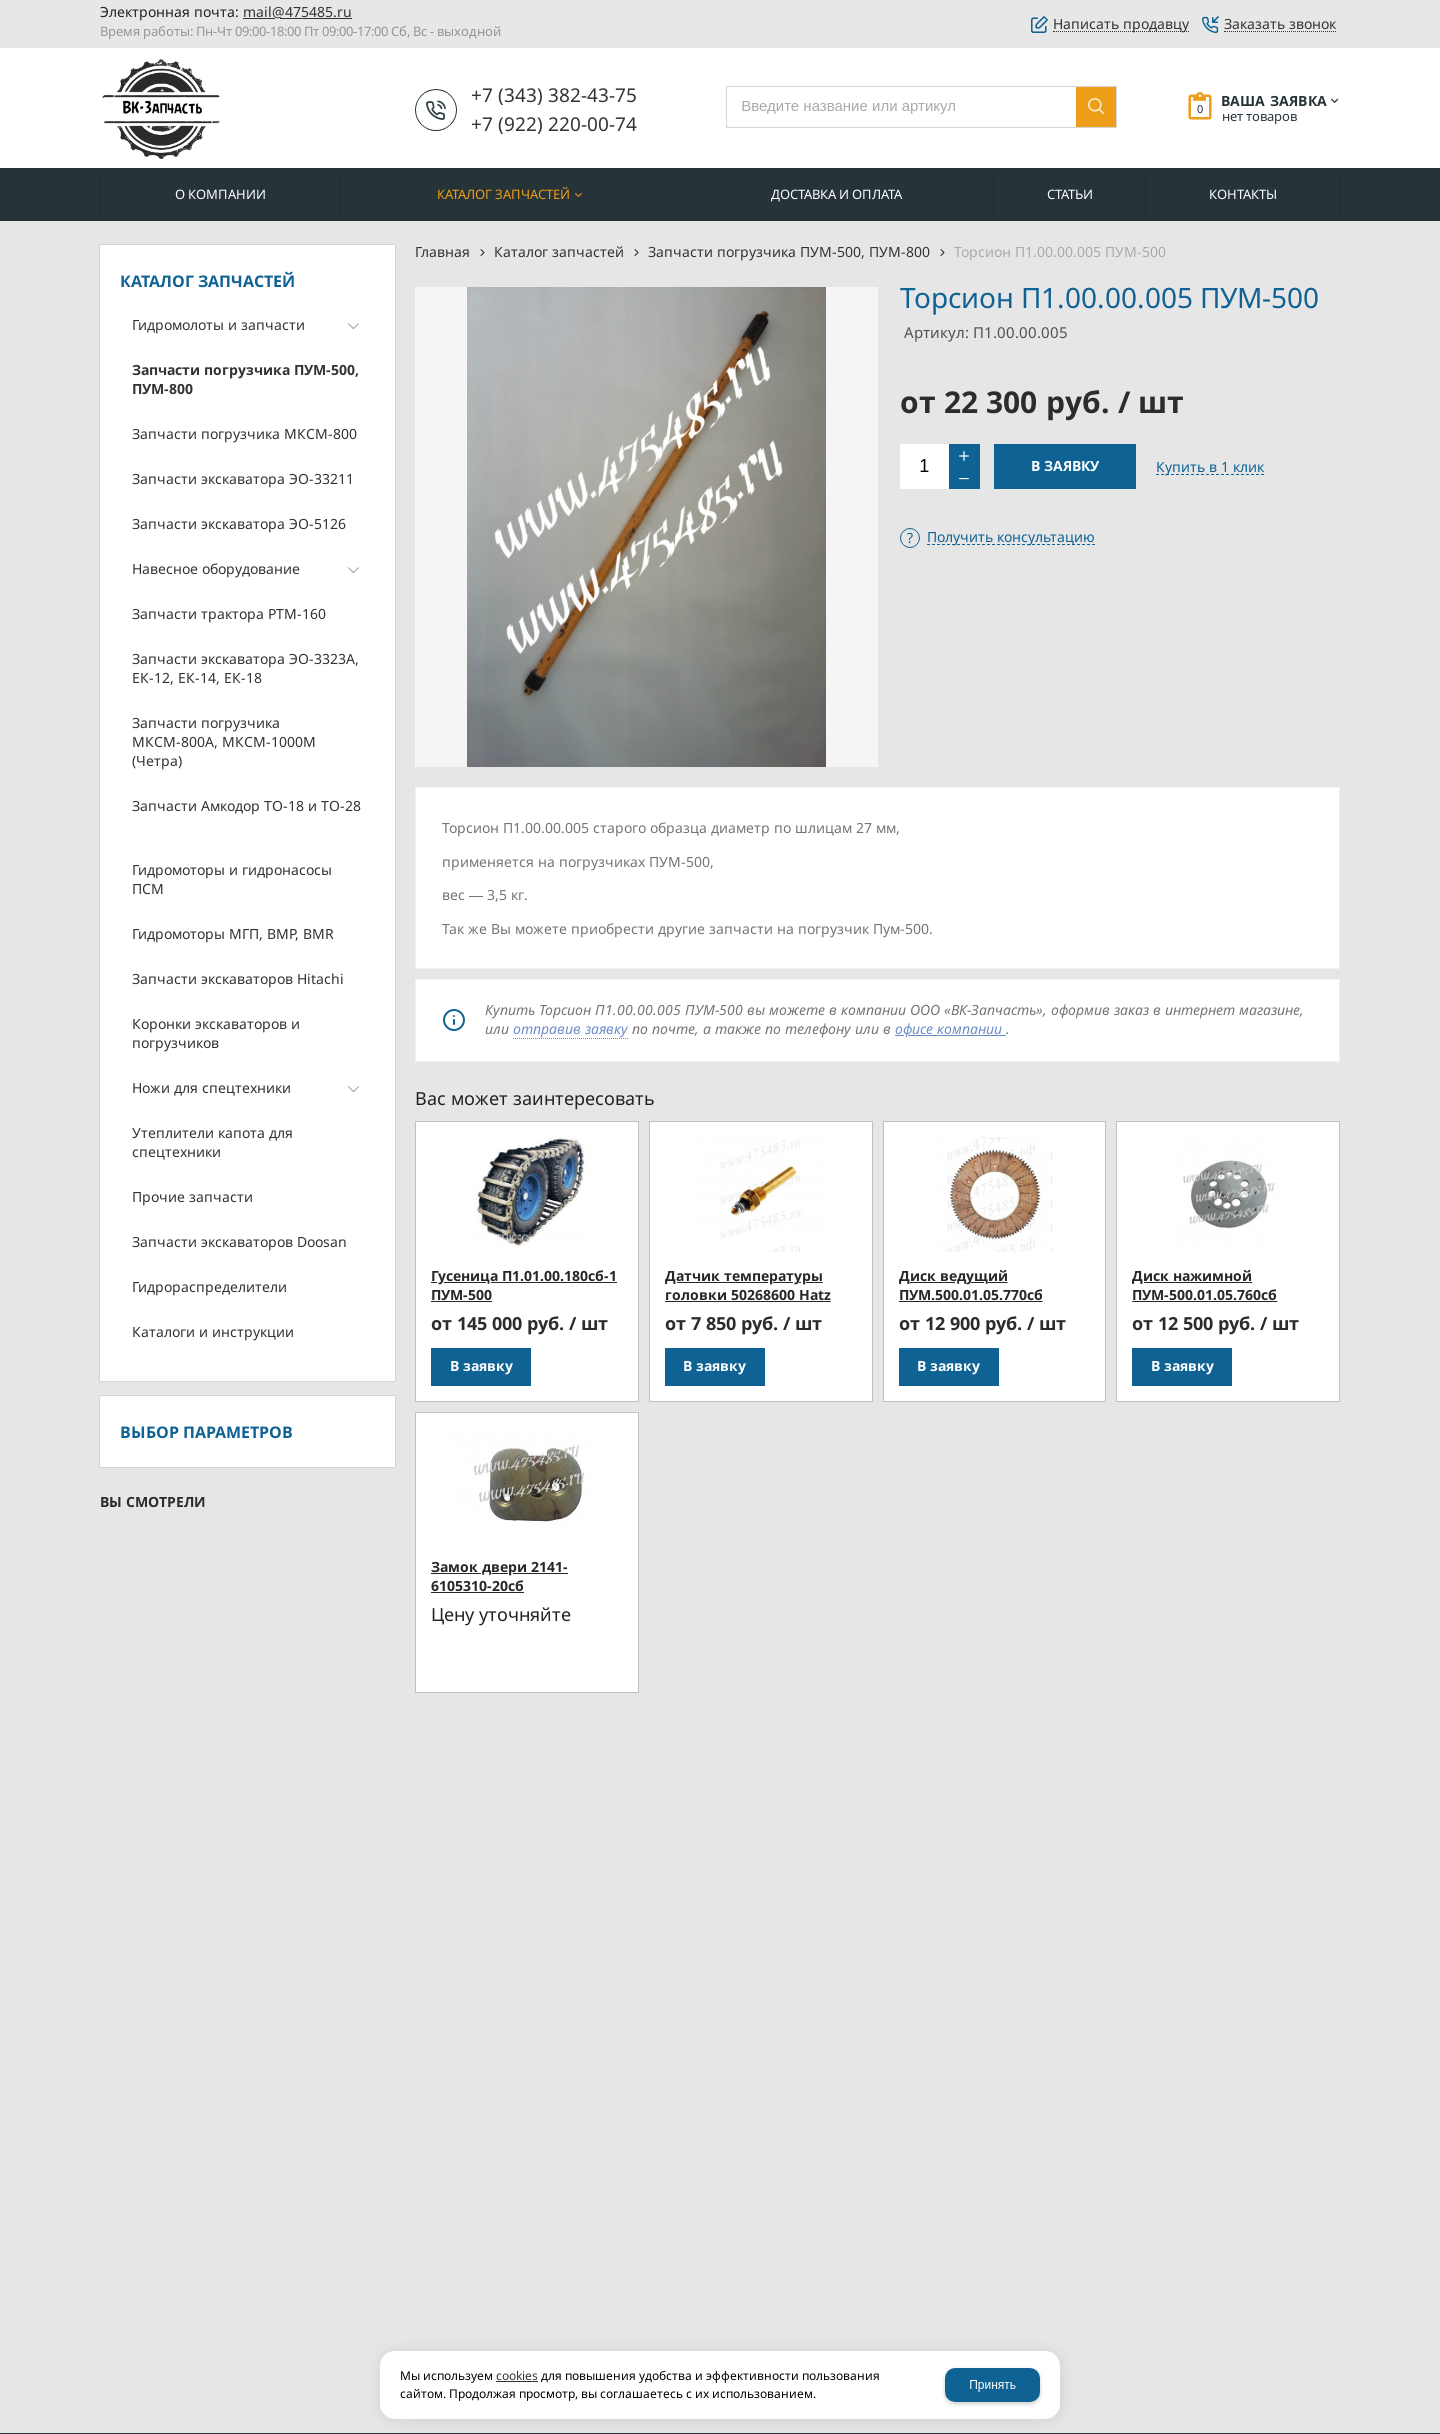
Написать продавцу (1121, 24)
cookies (517, 2375)
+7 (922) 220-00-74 (554, 124)
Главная (442, 251)
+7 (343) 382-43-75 (554, 95)
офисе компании (950, 1028)
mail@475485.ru (297, 11)
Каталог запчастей (559, 251)
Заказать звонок (1280, 24)
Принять (992, 2385)
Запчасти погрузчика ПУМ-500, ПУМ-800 (789, 251)
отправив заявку (570, 1028)
